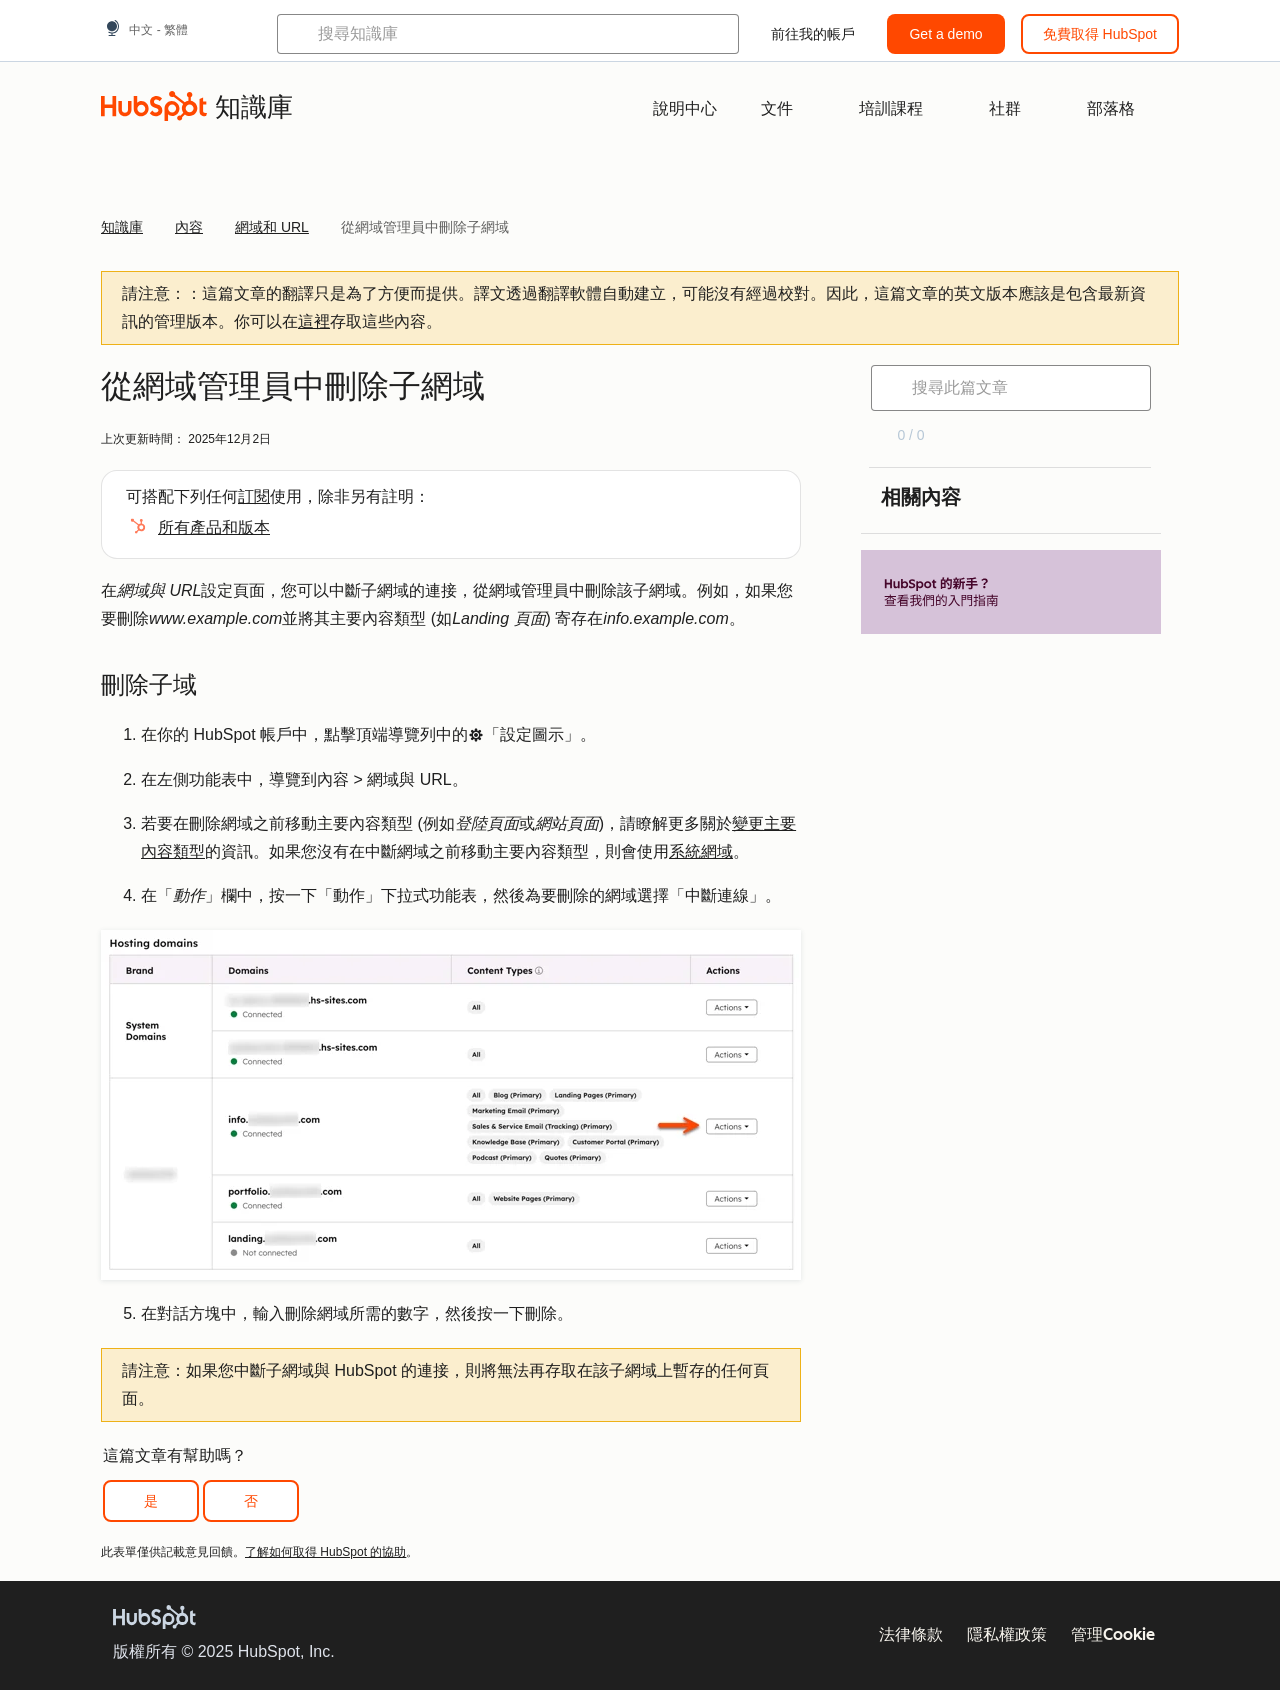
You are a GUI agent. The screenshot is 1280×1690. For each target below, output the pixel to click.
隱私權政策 (1007, 1634)
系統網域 (701, 851)
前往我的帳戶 (813, 34)
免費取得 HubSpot (1100, 34)
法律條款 (911, 1634)
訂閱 (254, 496)
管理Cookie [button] (1113, 1634)
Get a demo (945, 34)
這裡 (314, 321)
